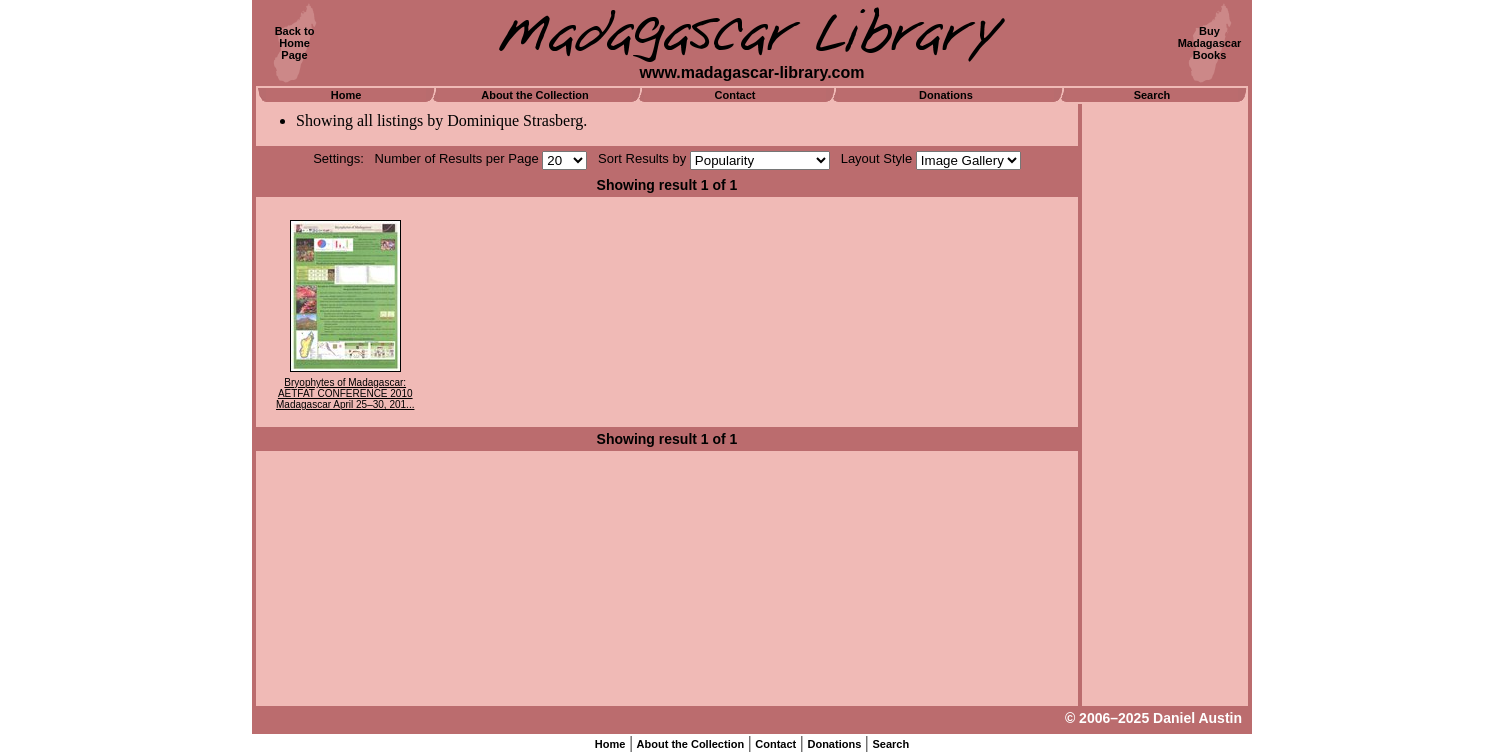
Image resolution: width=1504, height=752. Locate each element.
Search (1152, 95)
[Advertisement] (1165, 405)
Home (346, 95)
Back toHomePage (295, 43)
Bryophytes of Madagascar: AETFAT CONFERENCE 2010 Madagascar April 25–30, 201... (345, 393)
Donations (946, 95)
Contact (735, 95)
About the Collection (535, 95)
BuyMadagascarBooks (1210, 43)
